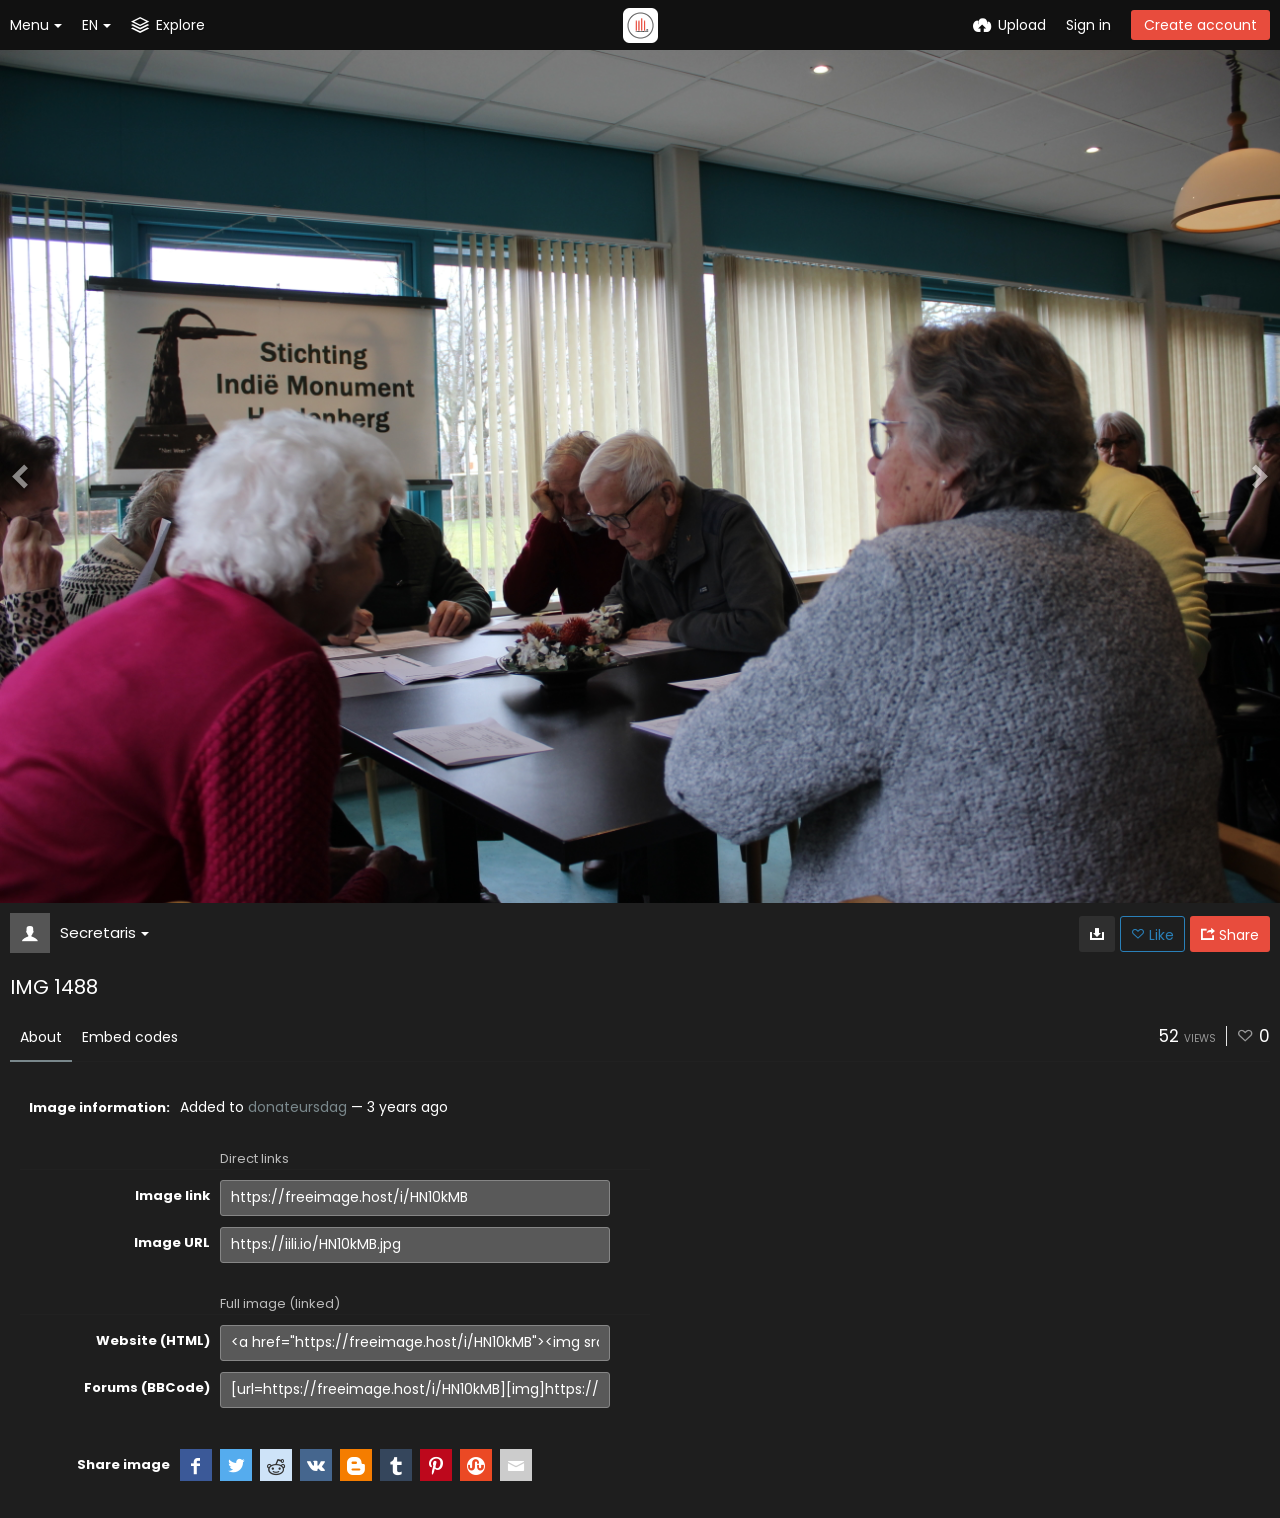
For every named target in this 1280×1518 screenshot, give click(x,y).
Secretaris (104, 932)
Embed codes (130, 1037)
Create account (1200, 25)
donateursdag (297, 1107)
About (41, 1037)
